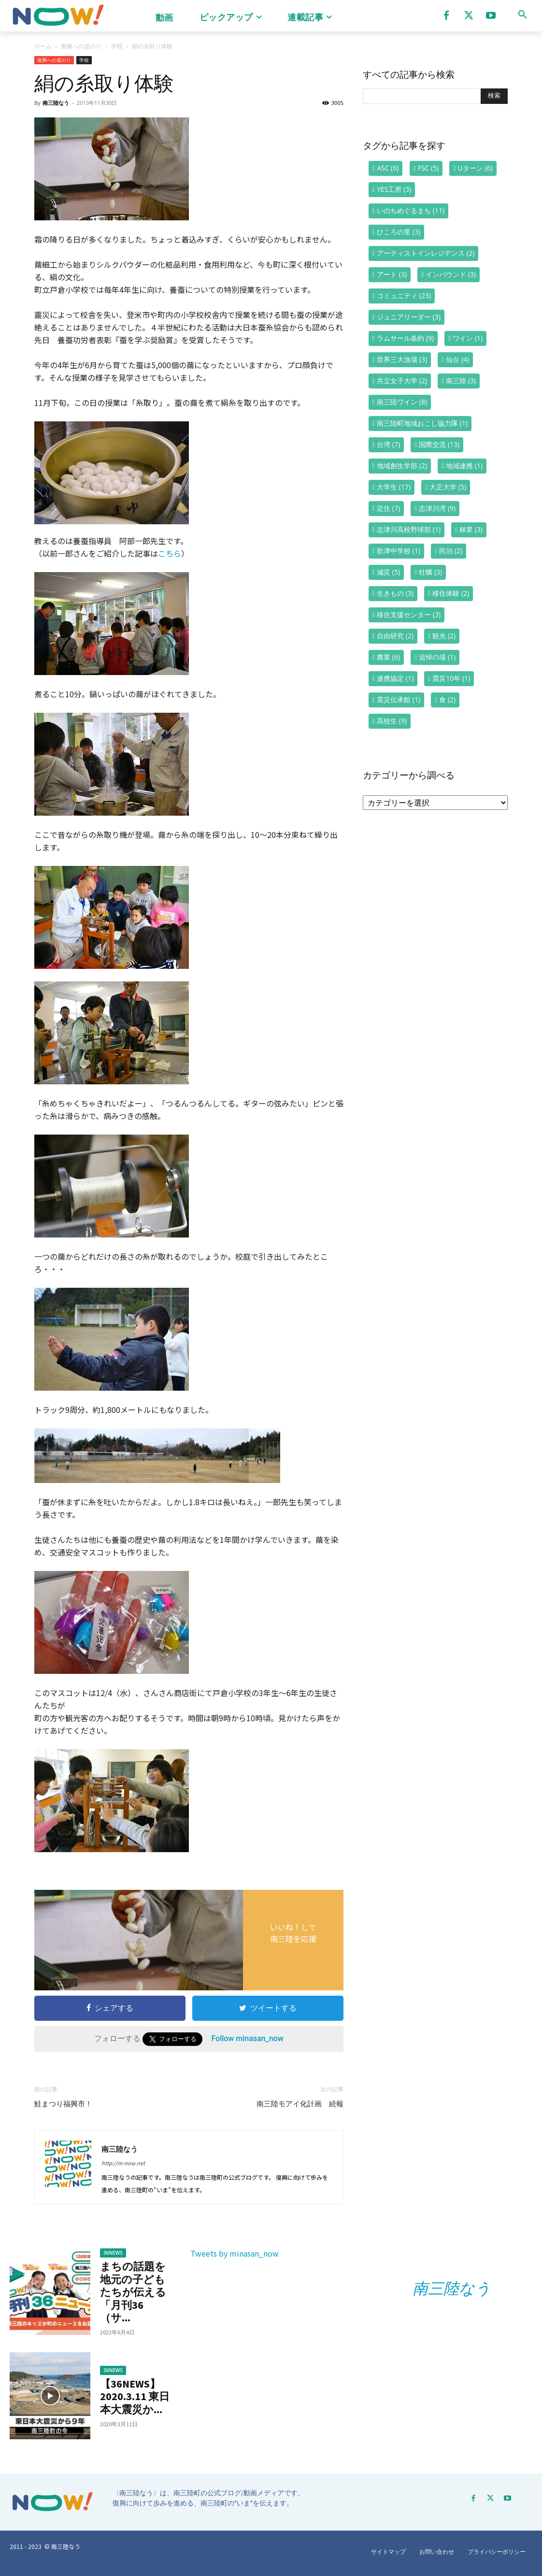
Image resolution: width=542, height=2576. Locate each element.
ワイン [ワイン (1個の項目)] (468, 338)
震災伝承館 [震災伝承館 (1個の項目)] (398, 699)
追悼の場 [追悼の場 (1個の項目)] (437, 657)
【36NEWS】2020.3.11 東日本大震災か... (135, 2396)
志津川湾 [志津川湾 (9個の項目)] (437, 508)
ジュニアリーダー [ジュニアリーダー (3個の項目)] (409, 316)
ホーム (43, 46)
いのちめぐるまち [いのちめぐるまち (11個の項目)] (410, 210)
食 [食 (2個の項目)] (447, 699)
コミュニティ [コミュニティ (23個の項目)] (404, 295)
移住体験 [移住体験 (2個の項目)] (450, 593)
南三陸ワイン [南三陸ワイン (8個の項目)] (402, 401)
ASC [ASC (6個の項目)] (388, 168)
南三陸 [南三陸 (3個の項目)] (461, 380)
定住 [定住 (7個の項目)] (388, 508)
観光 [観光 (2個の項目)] (444, 635)
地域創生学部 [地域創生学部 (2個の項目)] (402, 465)
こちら (169, 553)
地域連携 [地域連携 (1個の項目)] (464, 465)
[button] (522, 14)
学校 (117, 46)
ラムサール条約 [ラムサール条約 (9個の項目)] (405, 338)
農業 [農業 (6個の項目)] (388, 657)
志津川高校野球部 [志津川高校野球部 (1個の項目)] (409, 529)
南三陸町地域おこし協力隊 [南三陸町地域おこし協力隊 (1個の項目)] (422, 423)
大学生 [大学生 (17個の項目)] (394, 486)
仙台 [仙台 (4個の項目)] (457, 359)
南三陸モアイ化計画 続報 (300, 2104)
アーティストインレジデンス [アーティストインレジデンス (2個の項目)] (425, 253)
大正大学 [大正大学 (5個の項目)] (447, 486)
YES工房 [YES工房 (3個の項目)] (394, 189)
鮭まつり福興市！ (63, 2104)
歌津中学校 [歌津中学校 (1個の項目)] (398, 550)
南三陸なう (56, 102)
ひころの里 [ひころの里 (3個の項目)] (398, 231)
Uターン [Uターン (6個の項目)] (475, 168)
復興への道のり (81, 46)
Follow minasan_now (247, 2038)
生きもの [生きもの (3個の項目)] (395, 593)
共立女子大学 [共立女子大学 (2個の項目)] (402, 380)
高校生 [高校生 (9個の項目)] (392, 720)
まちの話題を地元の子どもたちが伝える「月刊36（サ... (133, 2291)
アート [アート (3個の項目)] (392, 274)
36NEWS (113, 2252)
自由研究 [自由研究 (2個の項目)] (395, 635)
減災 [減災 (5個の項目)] (388, 571)
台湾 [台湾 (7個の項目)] (388, 444)
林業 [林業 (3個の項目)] (471, 529)
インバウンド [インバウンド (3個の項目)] (451, 274)
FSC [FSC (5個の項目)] (428, 168)
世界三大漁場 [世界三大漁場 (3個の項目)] (402, 359)
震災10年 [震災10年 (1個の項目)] (451, 678)
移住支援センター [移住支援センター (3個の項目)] (409, 614)
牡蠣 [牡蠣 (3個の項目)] (430, 571)
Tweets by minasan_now (234, 2253)
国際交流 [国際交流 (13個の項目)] (439, 444)
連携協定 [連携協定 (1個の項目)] (395, 678)
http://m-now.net (123, 2163)
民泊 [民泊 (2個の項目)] (450, 550)
